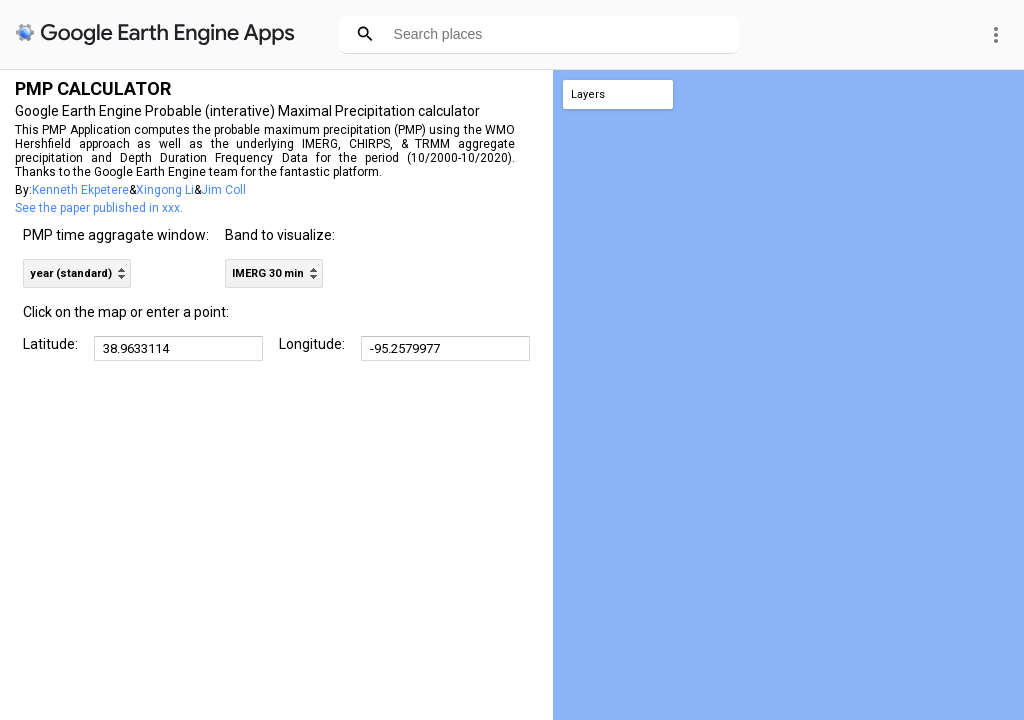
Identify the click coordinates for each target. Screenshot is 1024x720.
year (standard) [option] (71, 273)
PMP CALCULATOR (93, 88)
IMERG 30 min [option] (268, 273)
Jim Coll (223, 190)
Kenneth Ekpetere (80, 190)
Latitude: (50, 344)
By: (23, 190)
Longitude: (312, 344)
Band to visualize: (280, 235)
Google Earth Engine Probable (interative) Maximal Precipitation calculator (247, 111)
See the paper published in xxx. (99, 208)
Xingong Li (165, 190)
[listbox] (77, 273)
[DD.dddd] (178, 348)
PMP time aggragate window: (116, 235)
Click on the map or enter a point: (126, 312)
